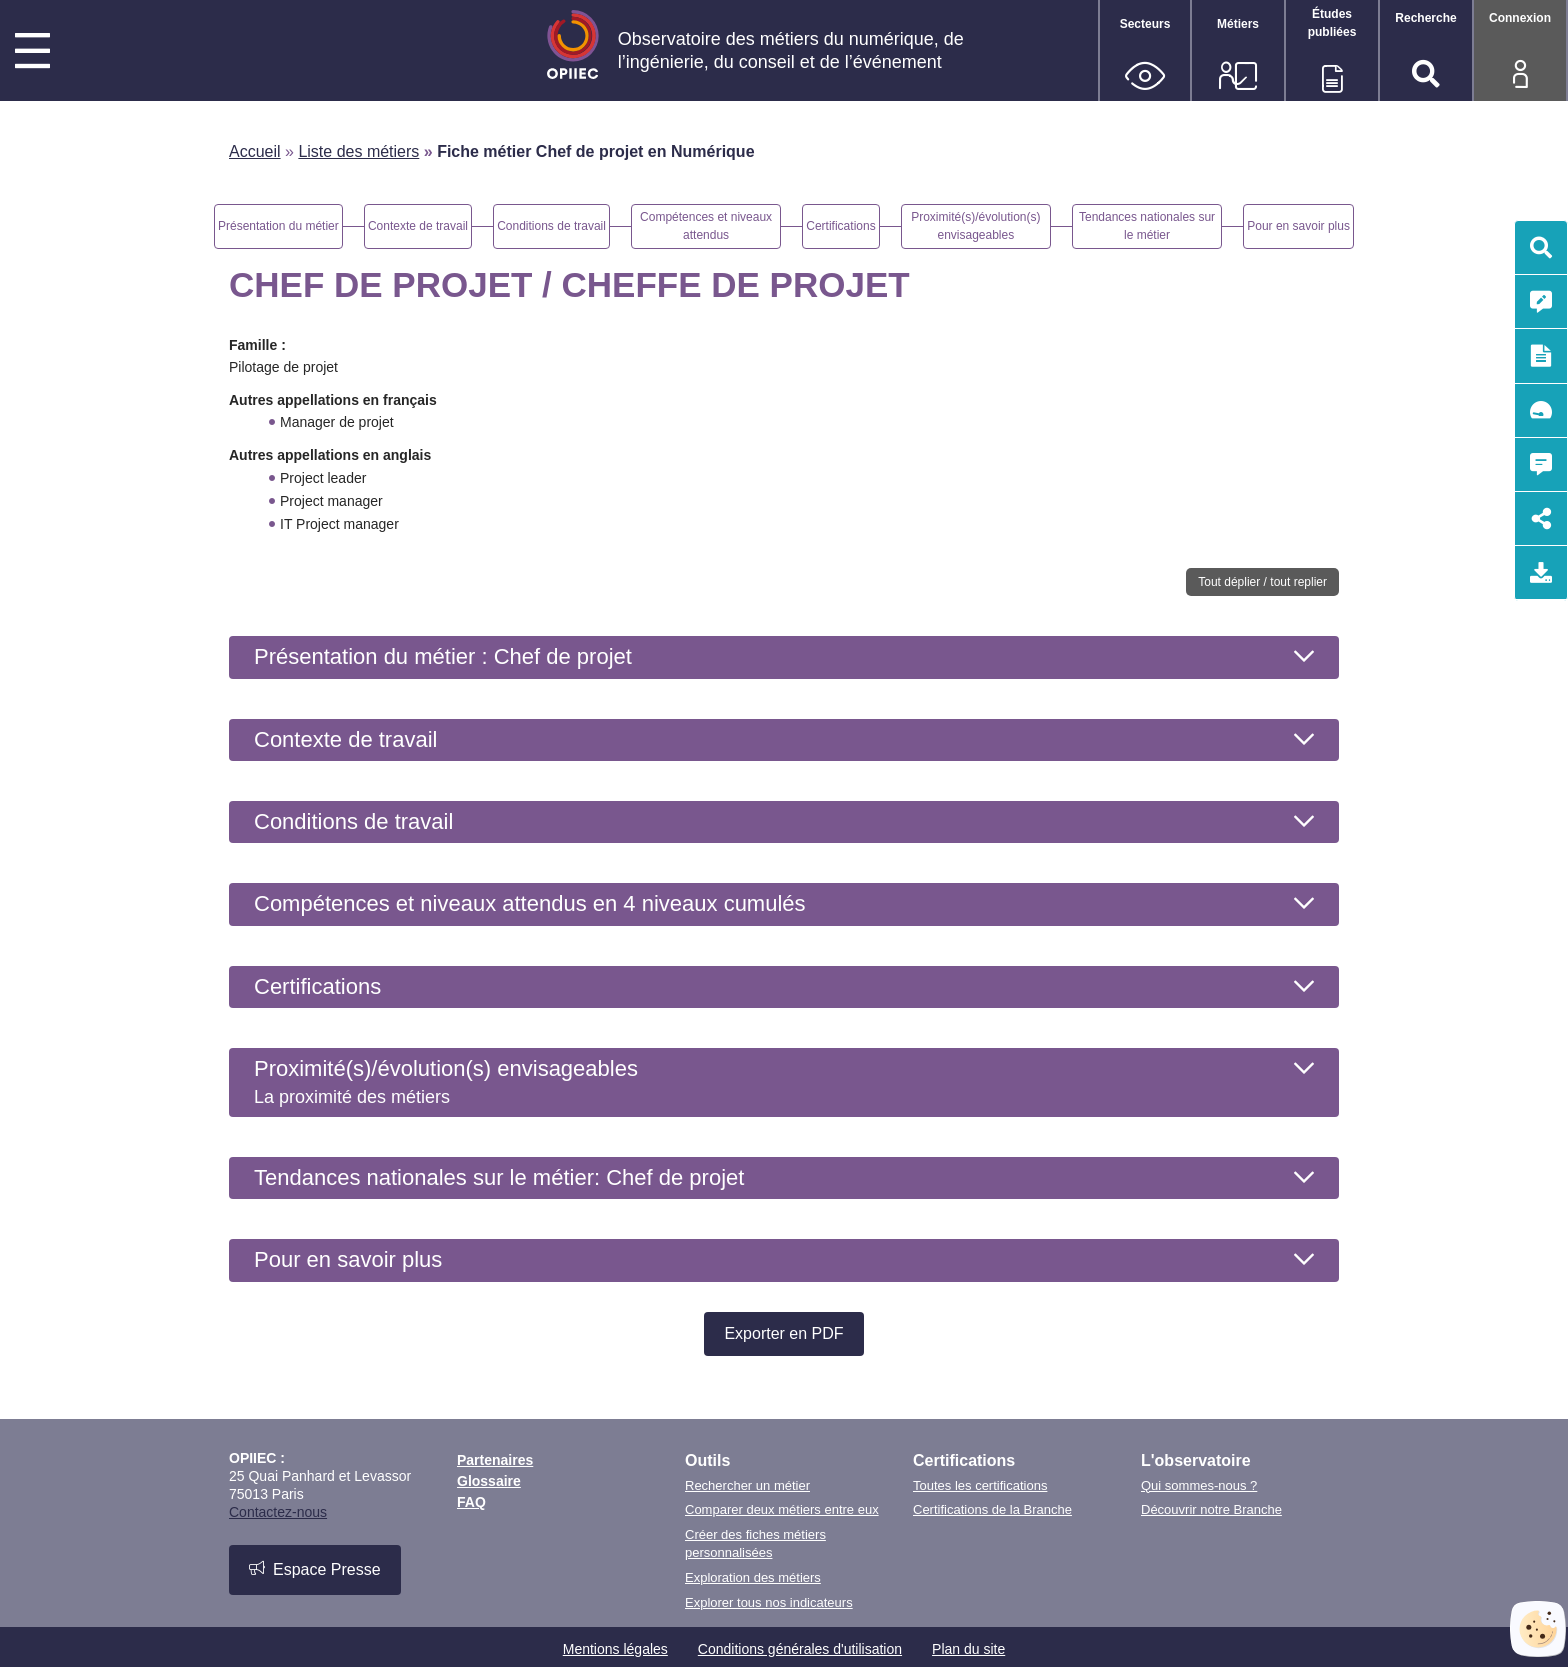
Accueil (255, 151)
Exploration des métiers (753, 1577)
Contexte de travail (345, 739)
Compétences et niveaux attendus (530, 903)
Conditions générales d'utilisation (800, 1649)
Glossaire (489, 1481)
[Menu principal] (32, 53)
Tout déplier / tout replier (1262, 582)
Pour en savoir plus (348, 1259)
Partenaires (495, 1460)
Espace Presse (315, 1569)
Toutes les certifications (980, 1485)
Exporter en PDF (783, 1333)
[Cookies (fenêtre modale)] (1538, 1629)
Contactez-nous (278, 1512)
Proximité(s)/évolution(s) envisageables (446, 1081)
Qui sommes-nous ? (1199, 1485)
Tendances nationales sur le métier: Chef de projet (499, 1177)
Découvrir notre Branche (1211, 1509)
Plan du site (968, 1649)
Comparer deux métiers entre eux (782, 1509)
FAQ (471, 1502)
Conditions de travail (353, 821)
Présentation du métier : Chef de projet (443, 656)
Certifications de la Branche (992, 1509)
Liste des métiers (358, 151)
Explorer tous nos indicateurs (769, 1602)
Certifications (317, 986)
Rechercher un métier (747, 1485)
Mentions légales (615, 1649)
